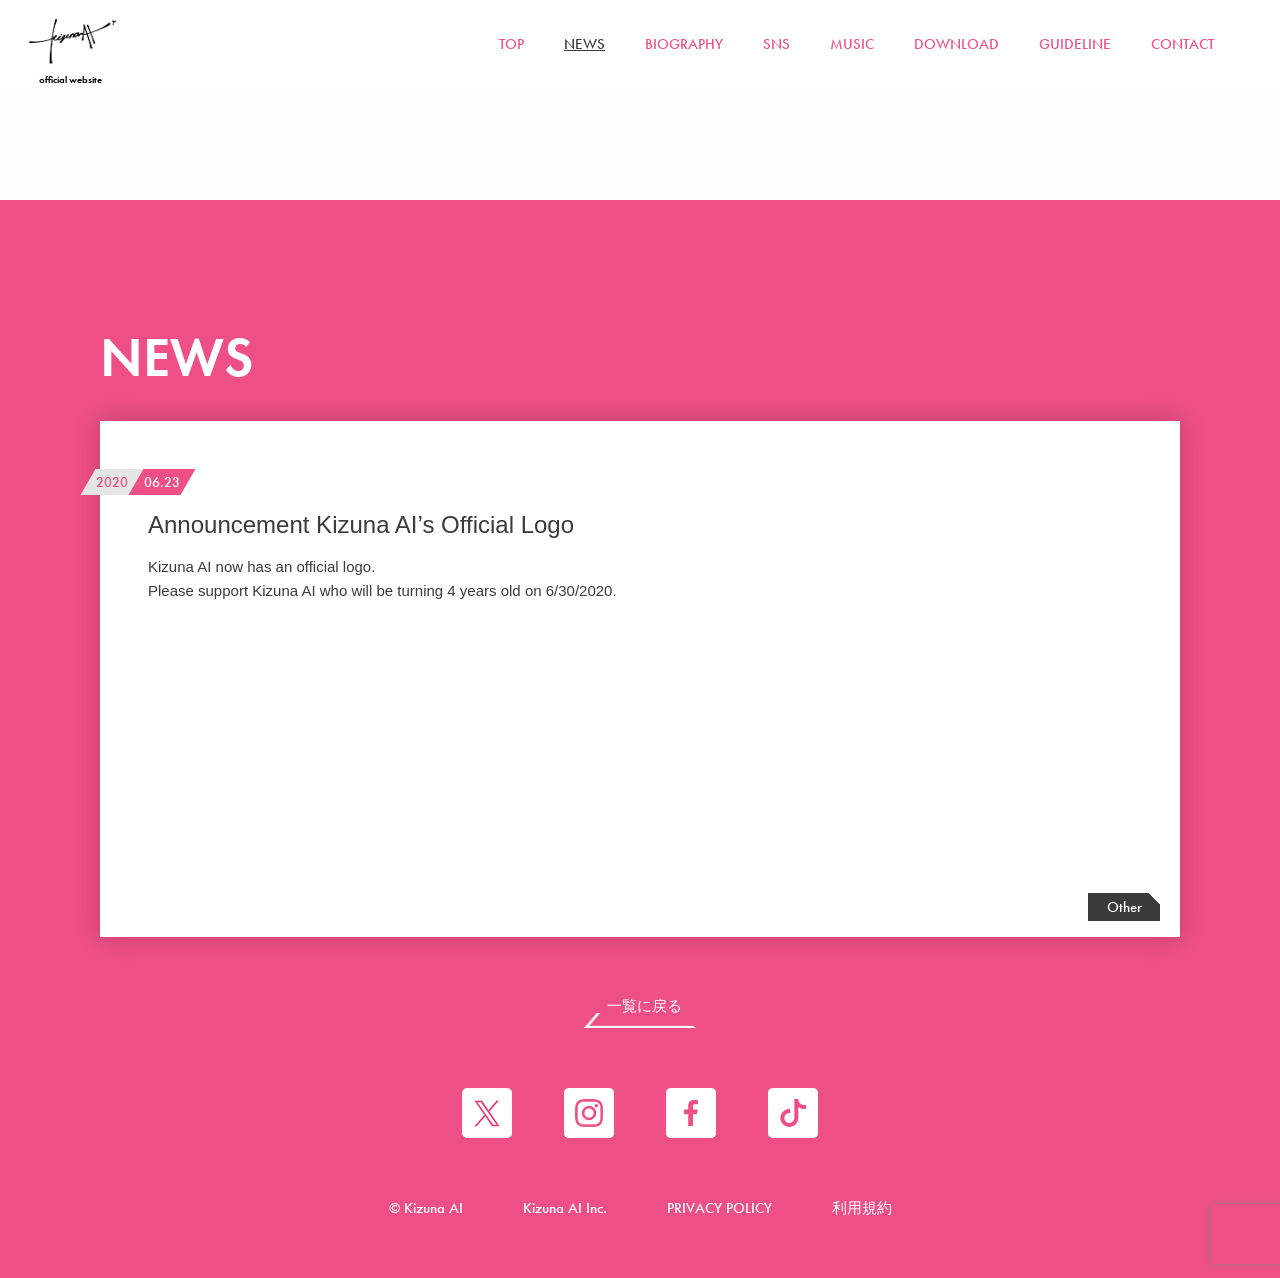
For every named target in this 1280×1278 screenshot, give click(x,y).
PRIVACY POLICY (719, 1208)
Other (1124, 907)
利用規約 (862, 1208)
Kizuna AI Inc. (565, 1208)
